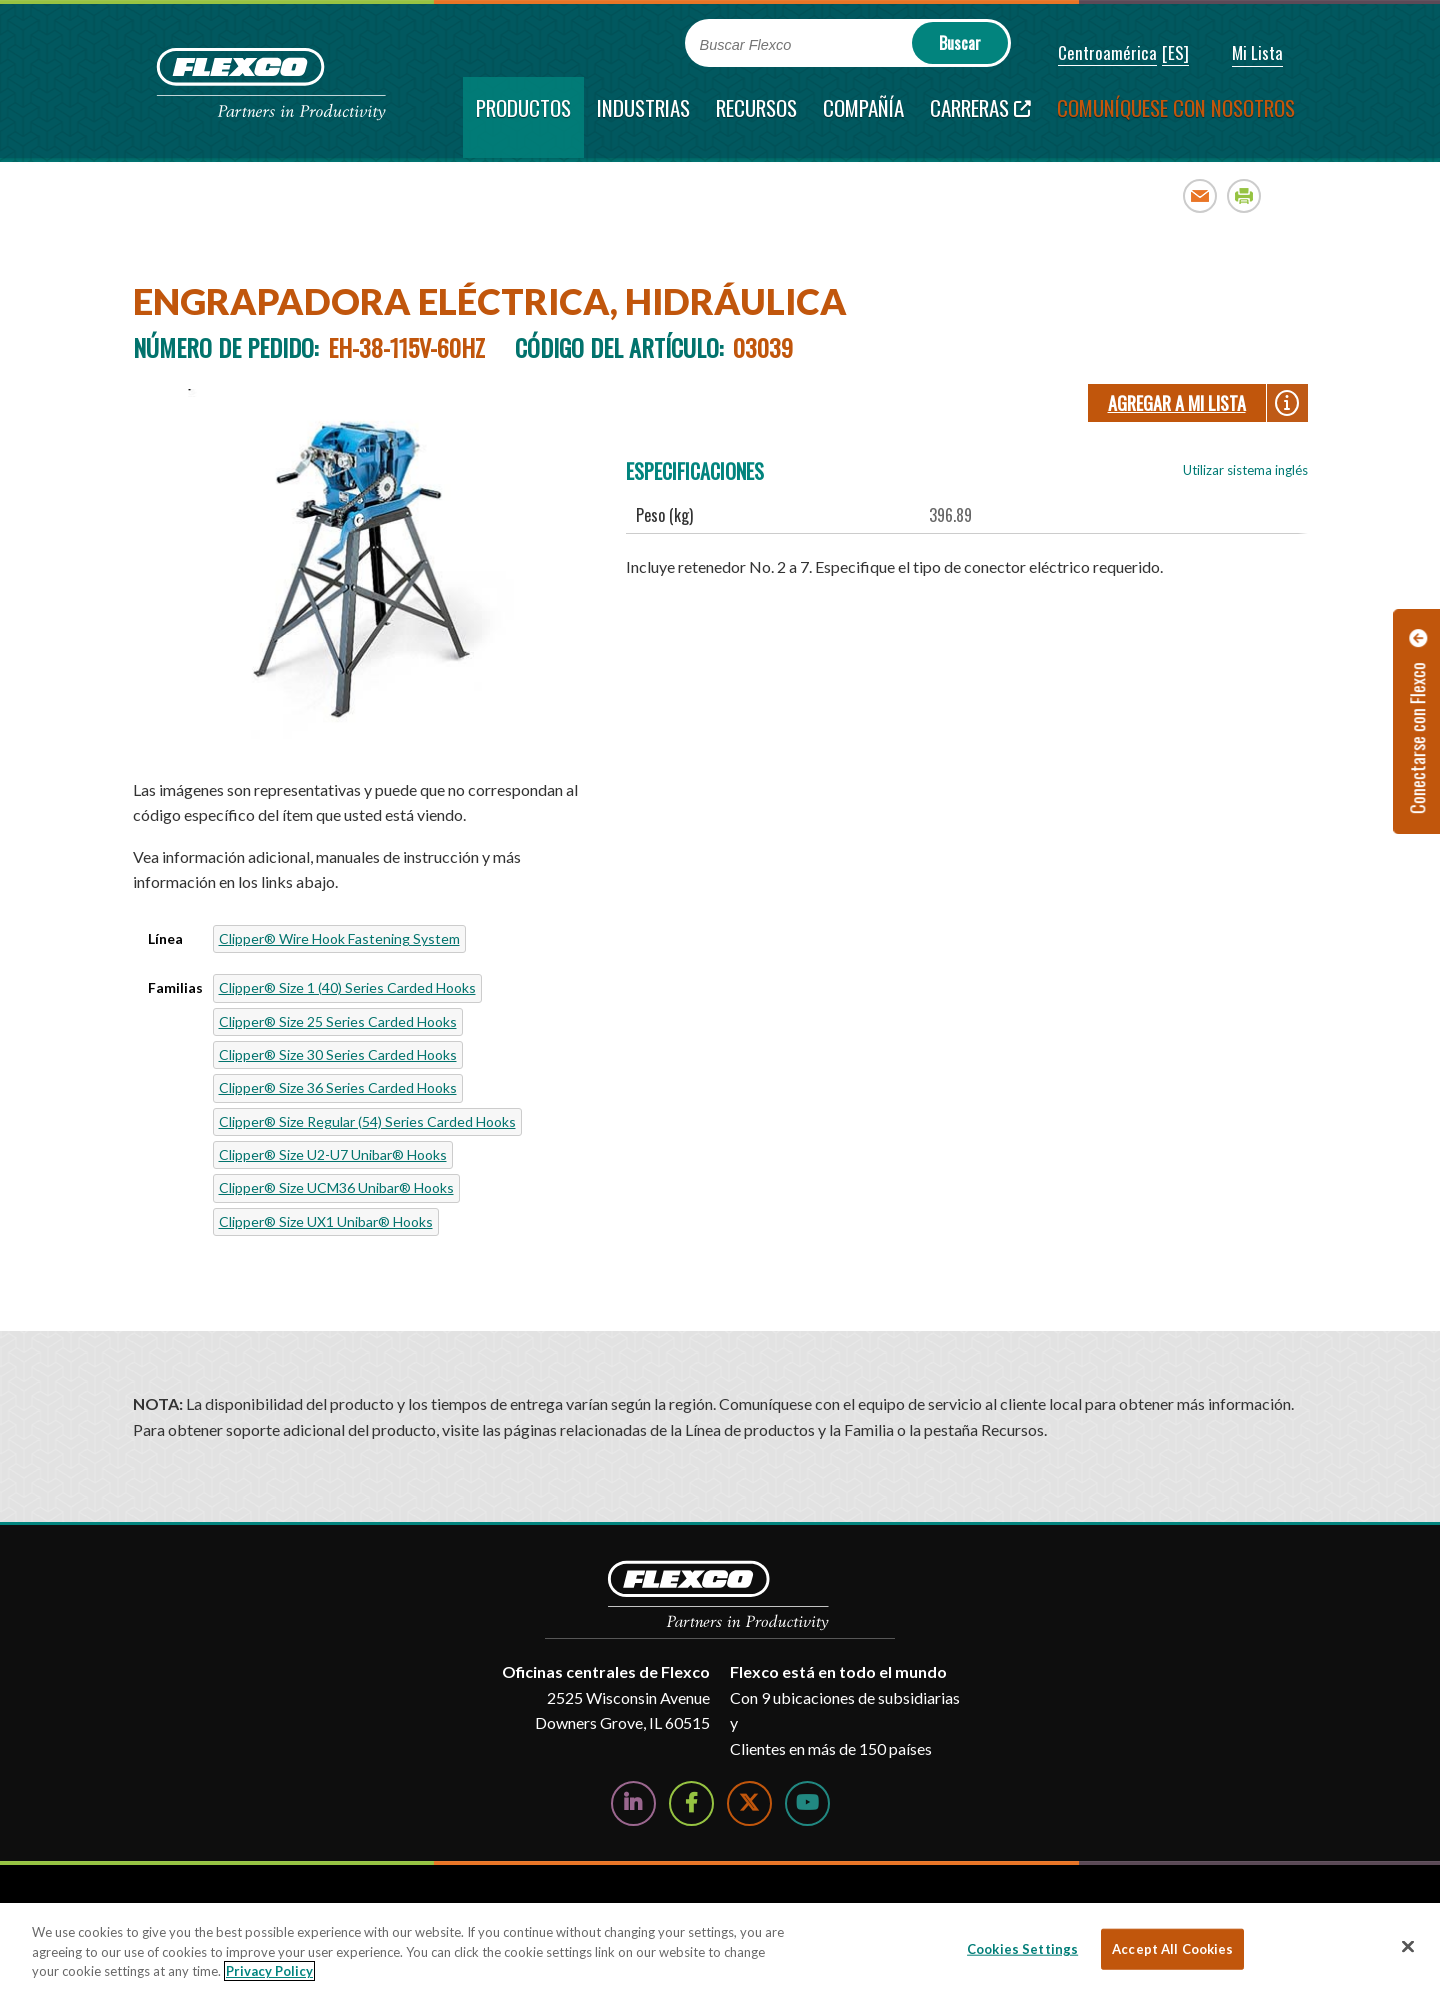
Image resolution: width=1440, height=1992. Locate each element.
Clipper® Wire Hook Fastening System (339, 938)
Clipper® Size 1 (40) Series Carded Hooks (347, 987)
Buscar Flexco (746, 45)
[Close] (1408, 1946)
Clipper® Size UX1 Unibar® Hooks (326, 1221)
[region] (720, 1947)
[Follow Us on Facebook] (691, 1803)
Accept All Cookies (1172, 1948)
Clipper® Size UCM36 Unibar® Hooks (336, 1187)
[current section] (523, 117)
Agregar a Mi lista (1177, 403)
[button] (1094, 54)
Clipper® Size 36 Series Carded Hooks (338, 1087)
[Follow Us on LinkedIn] (633, 1803)
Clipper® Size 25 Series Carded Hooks (338, 1021)
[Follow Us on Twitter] (749, 1803)
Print (1244, 195)
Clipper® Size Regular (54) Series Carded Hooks (367, 1121)
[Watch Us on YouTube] (807, 1803)
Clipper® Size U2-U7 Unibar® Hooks (333, 1154)
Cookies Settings (1022, 1948)
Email (1200, 195)
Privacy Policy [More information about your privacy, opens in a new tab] (269, 1971)
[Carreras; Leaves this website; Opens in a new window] (980, 117)
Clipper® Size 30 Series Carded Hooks (338, 1054)
